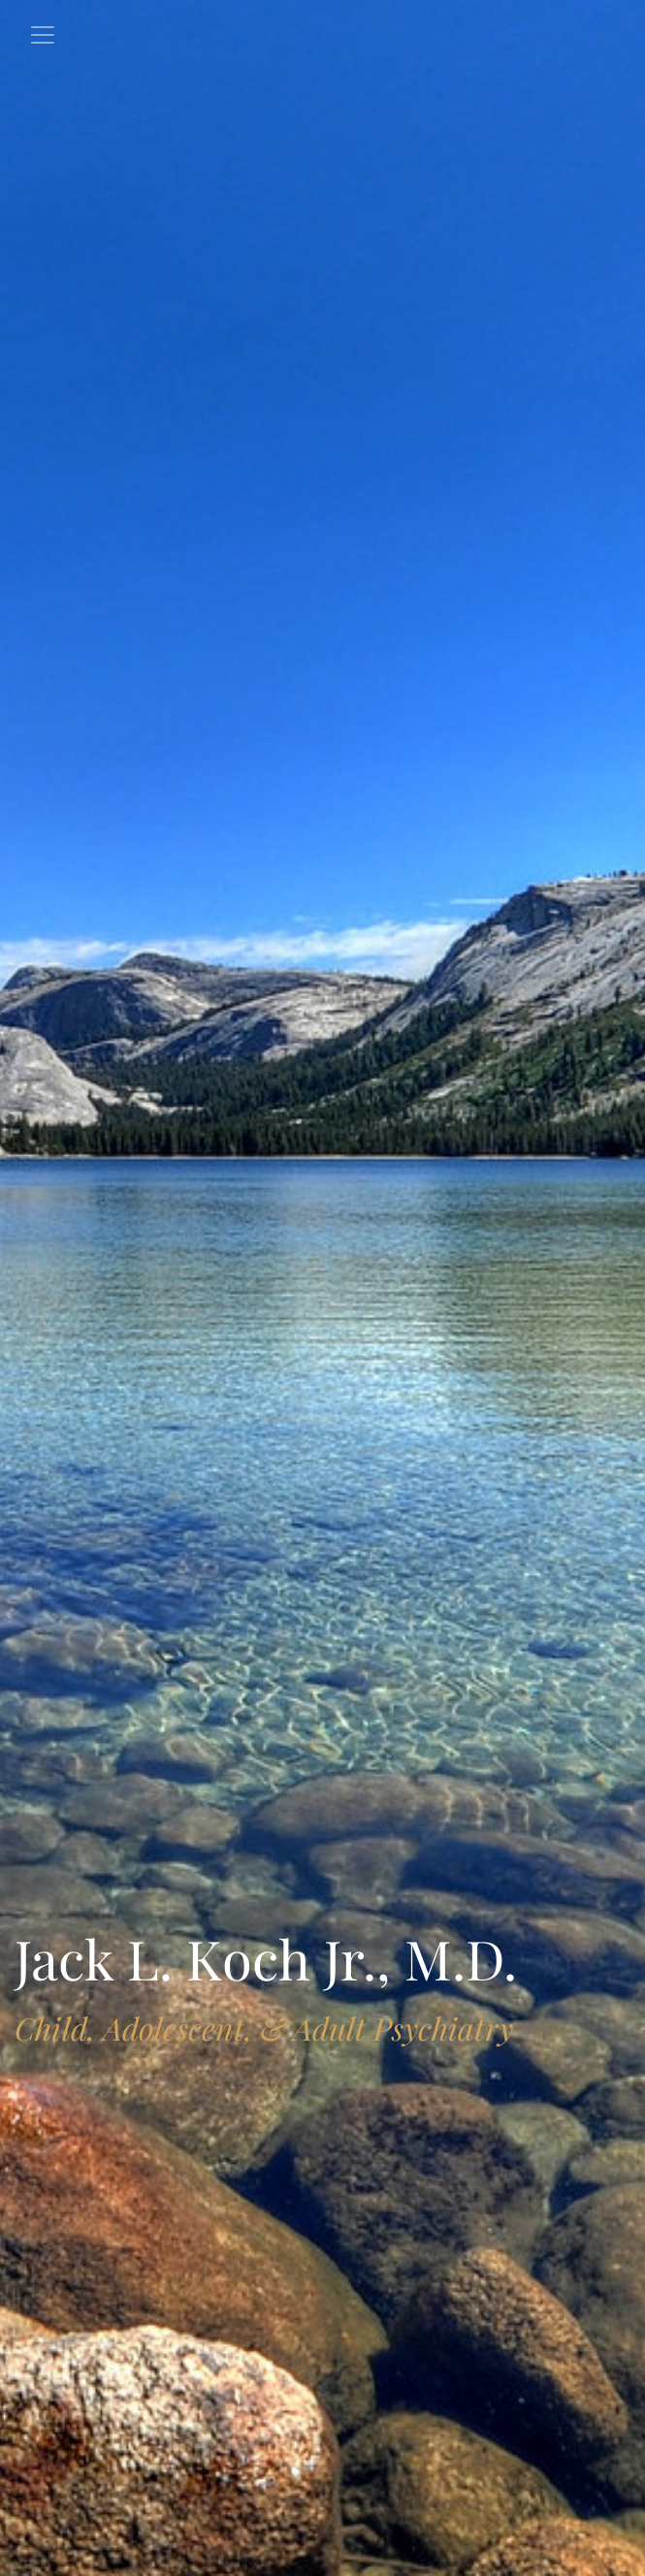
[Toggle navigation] (43, 35)
